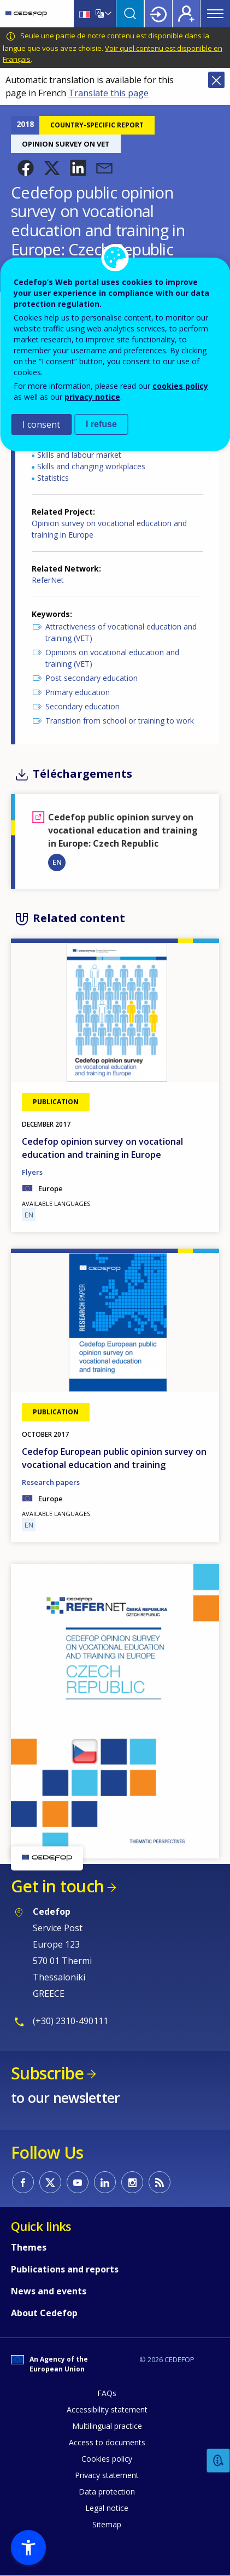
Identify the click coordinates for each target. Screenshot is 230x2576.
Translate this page (108, 93)
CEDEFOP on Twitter (50, 2182)
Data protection (107, 2491)
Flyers (32, 1172)
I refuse (101, 424)
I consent (41, 424)
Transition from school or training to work (119, 720)
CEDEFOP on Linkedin (105, 2182)
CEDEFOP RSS (159, 2182)
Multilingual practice (107, 2426)
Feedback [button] (218, 2461)
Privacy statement (107, 2475)
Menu (215, 13)
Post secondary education (91, 678)
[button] (26, 168)
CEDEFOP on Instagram (132, 2182)
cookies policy (180, 386)
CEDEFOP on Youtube (78, 2182)
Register (186, 13)
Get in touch (57, 1886)
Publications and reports (65, 2269)
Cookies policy (106, 2458)
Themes (28, 2247)
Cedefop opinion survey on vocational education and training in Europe (102, 1148)
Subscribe (47, 2073)
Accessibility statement (107, 2409)
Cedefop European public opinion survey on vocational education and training (114, 1458)
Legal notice (106, 2508)
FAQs (106, 2393)
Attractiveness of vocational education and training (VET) (121, 632)
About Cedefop (44, 2313)
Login (158, 13)
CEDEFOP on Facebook (23, 2182)
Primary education (77, 692)
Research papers (51, 1482)
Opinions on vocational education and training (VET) (112, 658)
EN (57, 862)
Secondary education (82, 706)
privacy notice (92, 397)
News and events (48, 2291)
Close (216, 80)
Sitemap (106, 2524)
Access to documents (107, 2442)
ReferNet (48, 580)
